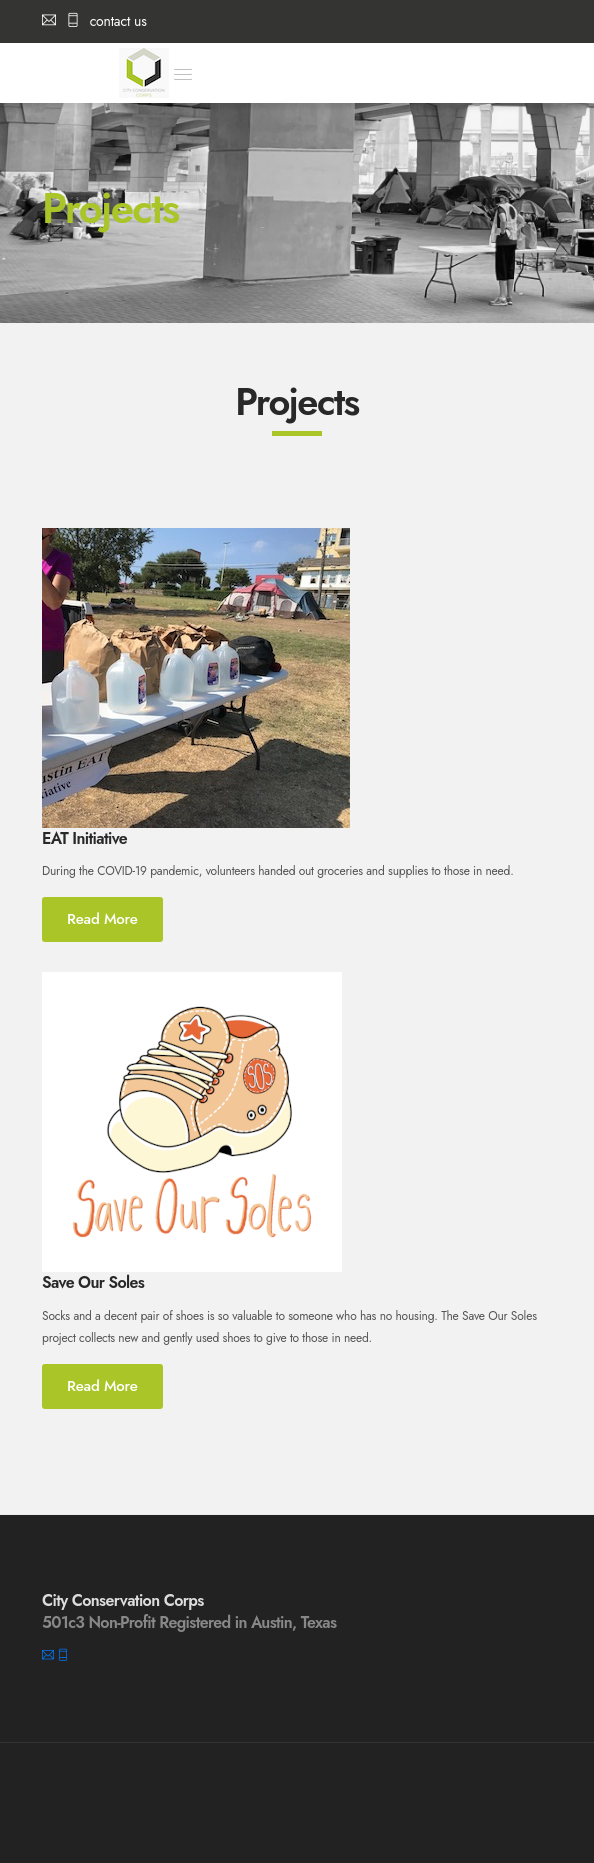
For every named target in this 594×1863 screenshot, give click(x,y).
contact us (94, 21)
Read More (102, 919)
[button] (183, 74)
